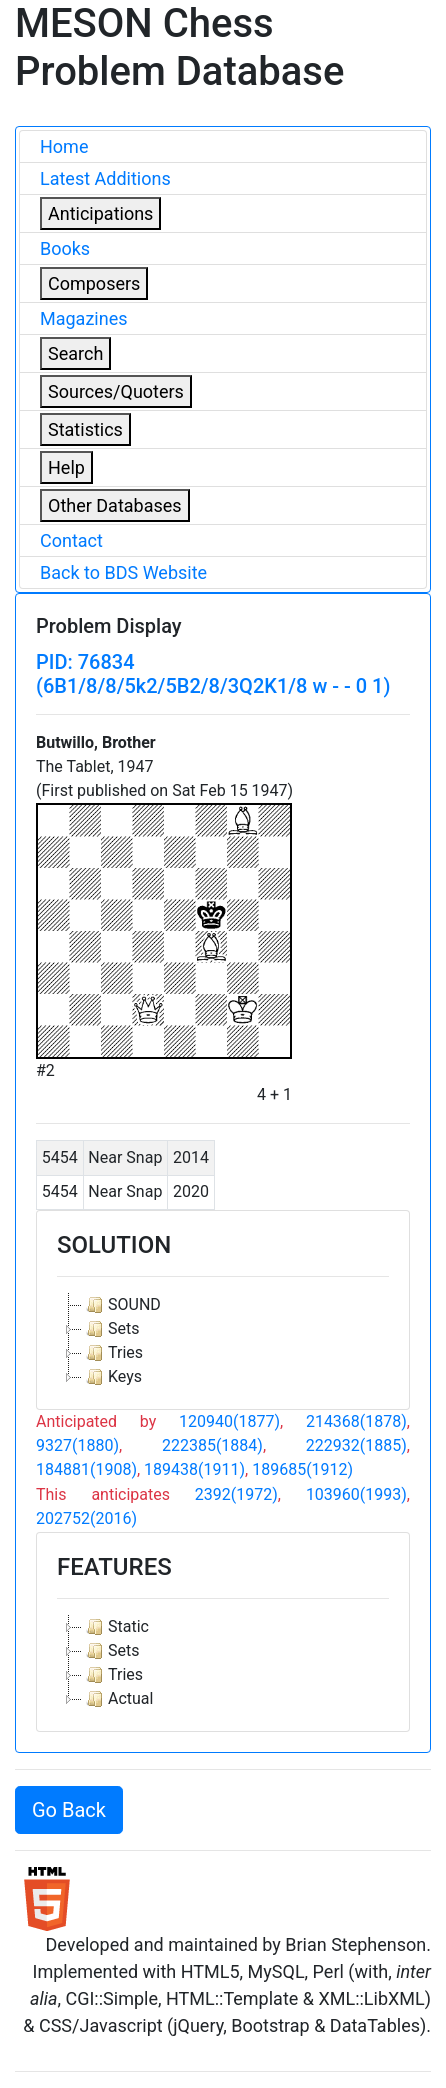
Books (65, 248)
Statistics (85, 429)
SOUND (121, 1305)
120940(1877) (229, 1421)
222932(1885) (356, 1445)
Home (64, 146)
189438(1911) (194, 1469)
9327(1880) (77, 1445)
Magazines (84, 318)
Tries (112, 1353)
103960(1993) (356, 1494)
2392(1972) (236, 1494)
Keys (112, 1377)
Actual (117, 1699)
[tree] (223, 1341)
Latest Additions (105, 178)
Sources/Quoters (116, 391)
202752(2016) (86, 1518)
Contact (71, 540)
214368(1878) (356, 1421)
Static (115, 1627)
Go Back (69, 1810)
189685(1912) (302, 1469)
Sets (110, 1329)
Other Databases (115, 505)
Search (75, 353)
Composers (94, 283)
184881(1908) (86, 1469)
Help (66, 467)
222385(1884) (212, 1445)
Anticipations (100, 213)
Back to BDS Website (123, 572)
